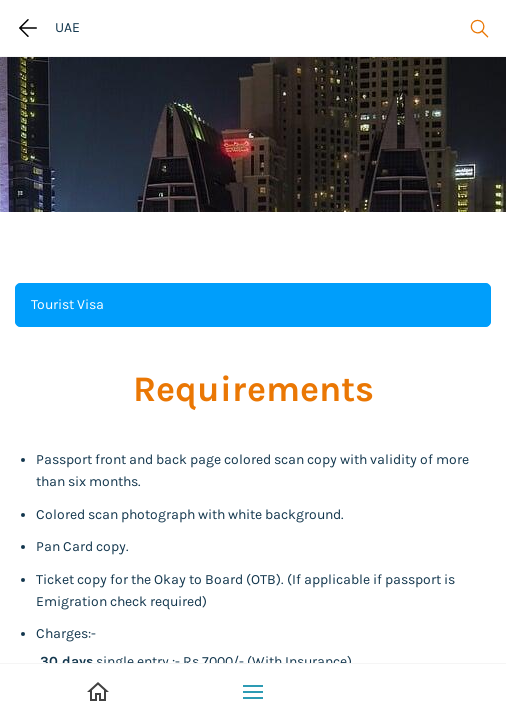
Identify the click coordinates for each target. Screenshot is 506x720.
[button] (253, 305)
